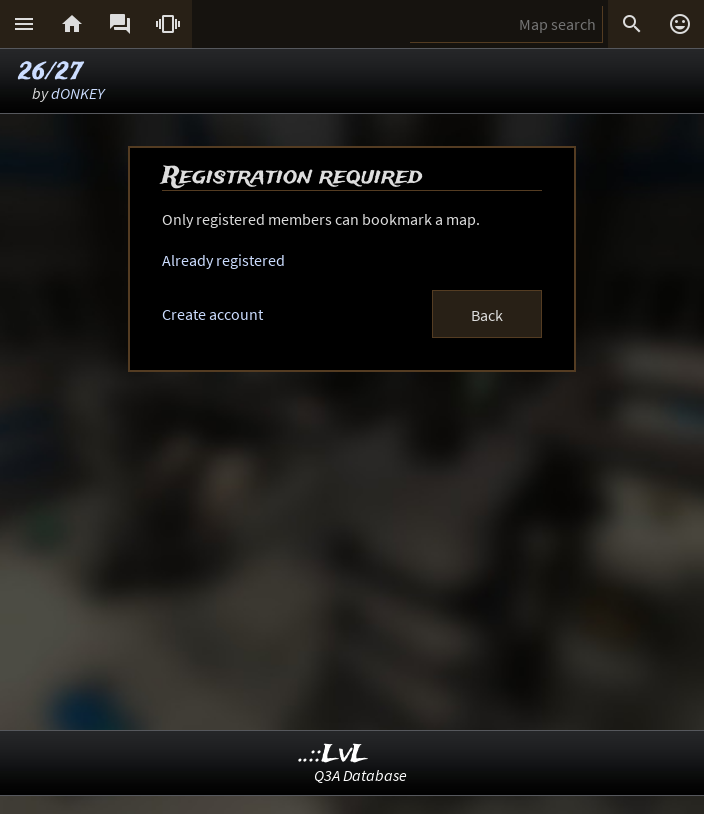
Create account (212, 314)
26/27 (50, 72)
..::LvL (333, 754)
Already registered (223, 260)
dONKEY (77, 93)
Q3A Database (360, 775)
